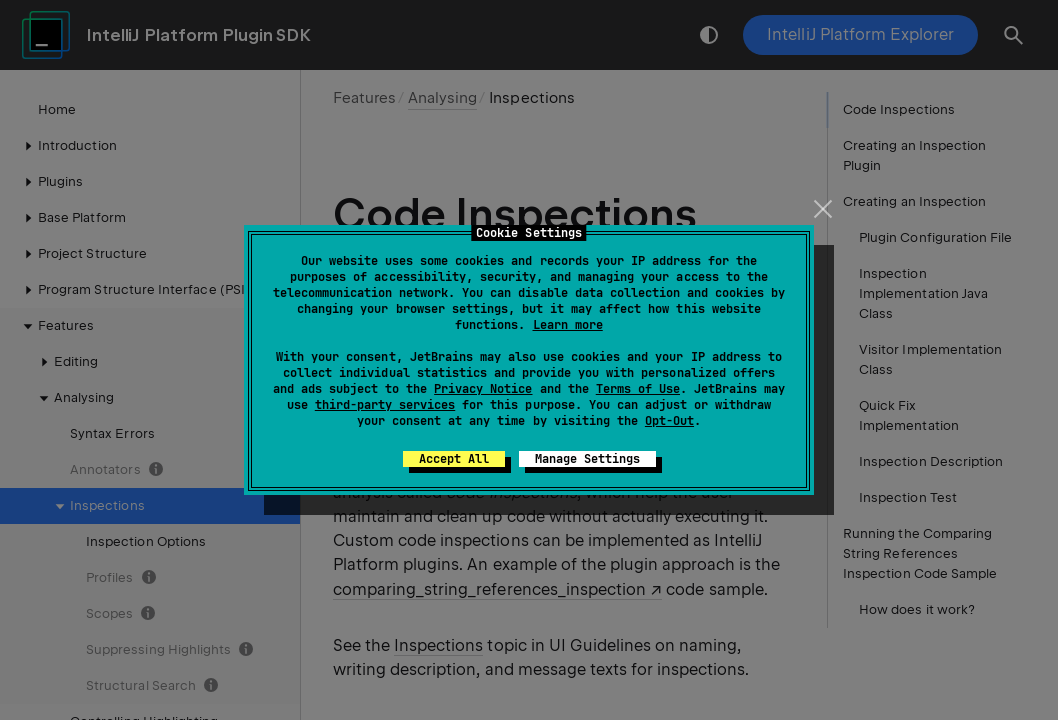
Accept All (454, 459)
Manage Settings (587, 459)
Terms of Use (638, 389)
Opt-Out (669, 421)
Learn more (568, 325)
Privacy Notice (483, 389)
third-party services (385, 405)
